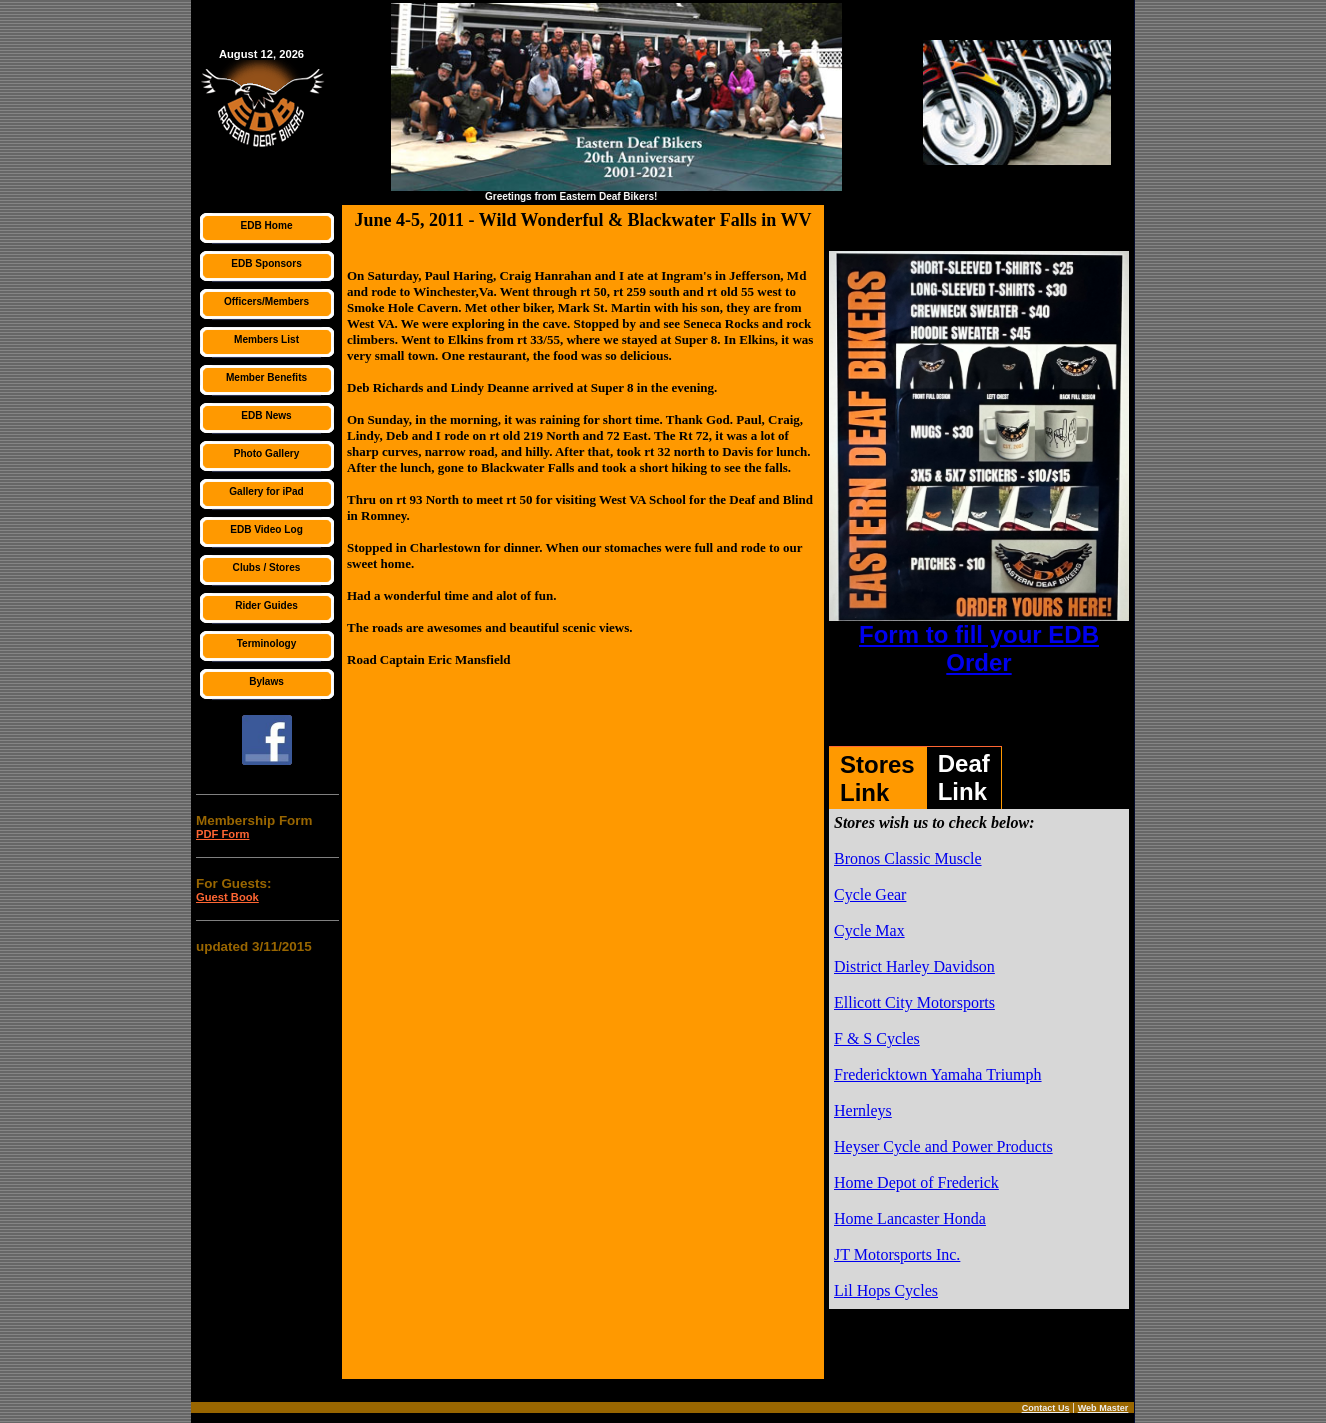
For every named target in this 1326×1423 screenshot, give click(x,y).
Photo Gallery (267, 453)
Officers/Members (266, 301)
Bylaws (266, 681)
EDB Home (266, 225)
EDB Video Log (266, 529)
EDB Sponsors (266, 263)
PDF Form (222, 834)
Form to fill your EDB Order (979, 648)
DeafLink (964, 777)
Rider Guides (266, 605)
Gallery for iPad (266, 491)
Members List (266, 339)
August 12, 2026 (261, 54)
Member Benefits (266, 377)
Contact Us (1046, 1408)
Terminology (267, 643)
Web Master (1103, 1408)
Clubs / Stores (267, 567)
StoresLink (877, 778)
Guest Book (227, 897)
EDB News (266, 415)
